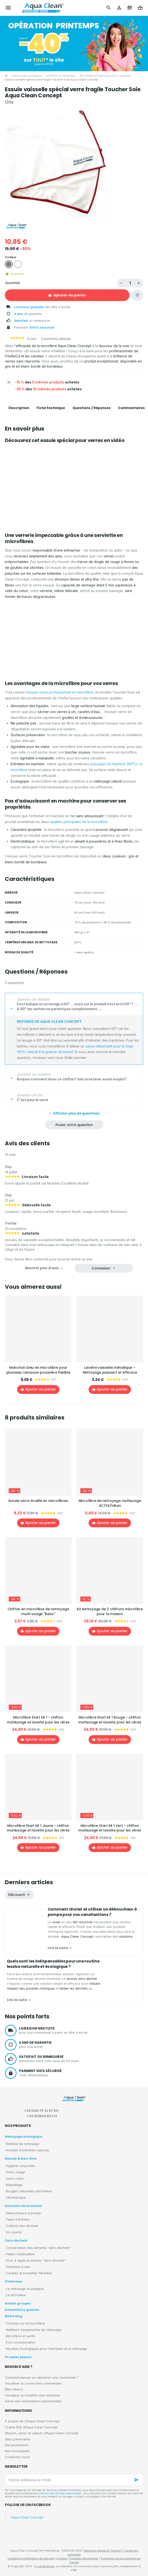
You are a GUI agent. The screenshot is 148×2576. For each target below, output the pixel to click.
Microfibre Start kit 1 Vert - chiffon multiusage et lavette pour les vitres (109, 1828)
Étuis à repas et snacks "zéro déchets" (36, 2261)
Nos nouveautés (17, 2451)
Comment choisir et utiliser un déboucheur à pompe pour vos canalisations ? (92, 1912)
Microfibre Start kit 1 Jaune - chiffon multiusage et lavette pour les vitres (38, 1828)
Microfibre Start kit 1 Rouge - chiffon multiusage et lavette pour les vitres (109, 1720)
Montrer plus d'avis (42, 1268)
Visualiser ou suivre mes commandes (33, 2383)
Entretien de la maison (23, 2206)
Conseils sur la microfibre (25, 2323)
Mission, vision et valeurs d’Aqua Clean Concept (41, 2433)
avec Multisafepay (81, 2073)
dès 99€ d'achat (42, 307)
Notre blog (13, 2316)
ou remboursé (32, 320)
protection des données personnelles (59, 2493)
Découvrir (16, 1894)
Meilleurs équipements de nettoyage (33, 2330)
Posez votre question (74, 1124)
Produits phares (18, 2357)
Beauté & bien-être (21, 2159)
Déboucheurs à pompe (23, 2213)
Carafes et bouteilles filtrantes (29, 2273)
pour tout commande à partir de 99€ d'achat (81, 2030)
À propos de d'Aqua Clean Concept (32, 2421)
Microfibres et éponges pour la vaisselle (105, 75)
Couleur (11, 257)
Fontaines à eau (18, 2267)
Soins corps (15, 2179)
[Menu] (8, 8)
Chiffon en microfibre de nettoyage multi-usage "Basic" (38, 1611)
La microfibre (16, 2295)
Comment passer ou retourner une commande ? (42, 2377)
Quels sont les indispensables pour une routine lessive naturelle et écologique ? (53, 1964)
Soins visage (15, 2172)
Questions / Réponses (92, 408)
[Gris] (9, 264)
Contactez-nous (17, 2457)
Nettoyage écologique (27, 75)
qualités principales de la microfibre (79, 822)
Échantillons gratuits (22, 2310)
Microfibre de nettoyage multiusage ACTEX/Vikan (110, 1503)
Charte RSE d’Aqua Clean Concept (31, 2427)
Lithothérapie (16, 2198)
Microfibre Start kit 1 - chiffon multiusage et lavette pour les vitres (38, 1720)
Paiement (34, 327)
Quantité (12, 283)
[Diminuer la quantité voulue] (121, 283)
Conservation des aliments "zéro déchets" (38, 2248)
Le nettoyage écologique (25, 2289)
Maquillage (14, 2185)
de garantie (28, 314)
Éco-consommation (21, 2343)
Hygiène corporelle (20, 2166)
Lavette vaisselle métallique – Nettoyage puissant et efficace (110, 1370)
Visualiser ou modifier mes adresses (32, 2395)
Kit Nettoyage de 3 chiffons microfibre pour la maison (110, 1611)
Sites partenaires (18, 2439)
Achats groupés (18, 2303)
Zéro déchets (16, 2241)
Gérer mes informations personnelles (33, 2401)
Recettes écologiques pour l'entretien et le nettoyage (46, 2349)
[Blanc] (18, 264)
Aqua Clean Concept (27, 2517)
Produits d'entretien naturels (27, 2150)
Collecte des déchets (22, 2226)
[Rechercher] (108, 8)
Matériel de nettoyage (61, 75)
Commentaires (131, 408)
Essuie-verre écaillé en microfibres (38, 1501)
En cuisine (14, 2232)
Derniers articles (29, 1882)
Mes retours (14, 2389)
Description (19, 408)
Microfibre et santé (20, 2336)
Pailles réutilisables (20, 2254)
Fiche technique (51, 408)
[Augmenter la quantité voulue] (138, 283)
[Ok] (137, 2480)
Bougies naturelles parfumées (29, 2191)
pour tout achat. (81, 2045)
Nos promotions (17, 2445)
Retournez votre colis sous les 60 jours (81, 2059)
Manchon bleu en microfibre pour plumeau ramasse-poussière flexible (38, 1370)
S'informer (14, 2282)
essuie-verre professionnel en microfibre (60, 692)
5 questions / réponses (56, 338)
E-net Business (45, 2566)
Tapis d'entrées (18, 2220)
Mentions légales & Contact (102, 2551)
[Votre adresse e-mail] (74, 2480)
